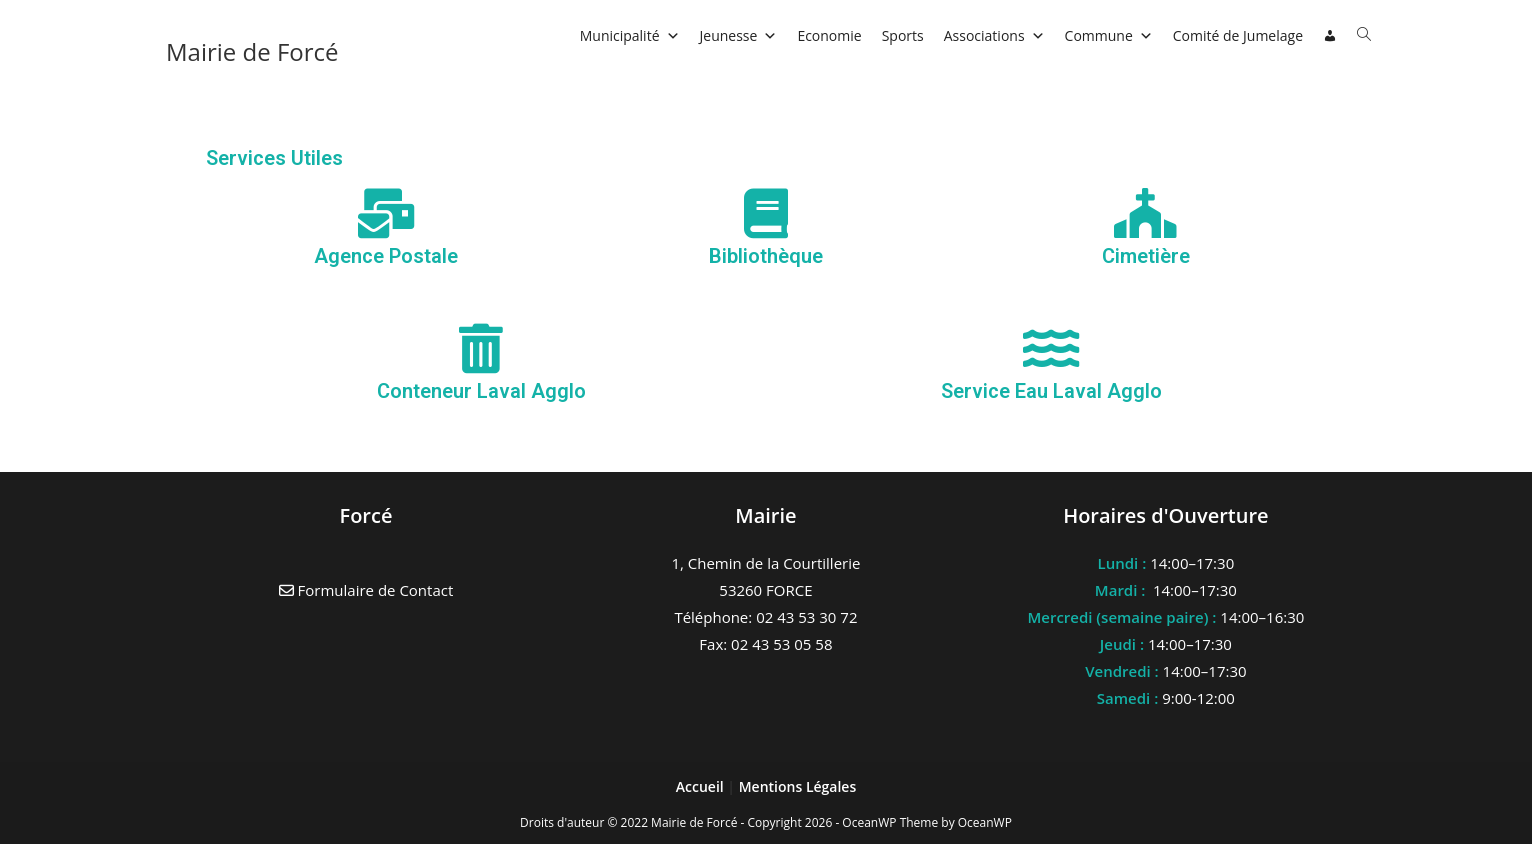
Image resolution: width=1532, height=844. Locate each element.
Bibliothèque (766, 256)
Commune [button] (1109, 35)
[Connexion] (1330, 36)
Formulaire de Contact (366, 590)
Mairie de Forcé (252, 51)
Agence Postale (386, 256)
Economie (829, 35)
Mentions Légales (798, 786)
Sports (903, 35)
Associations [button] (994, 35)
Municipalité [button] (630, 35)
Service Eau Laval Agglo (1051, 391)
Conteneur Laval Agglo (481, 391)
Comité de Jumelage (1238, 35)
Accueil (702, 786)
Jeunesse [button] (739, 35)
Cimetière (1146, 256)
